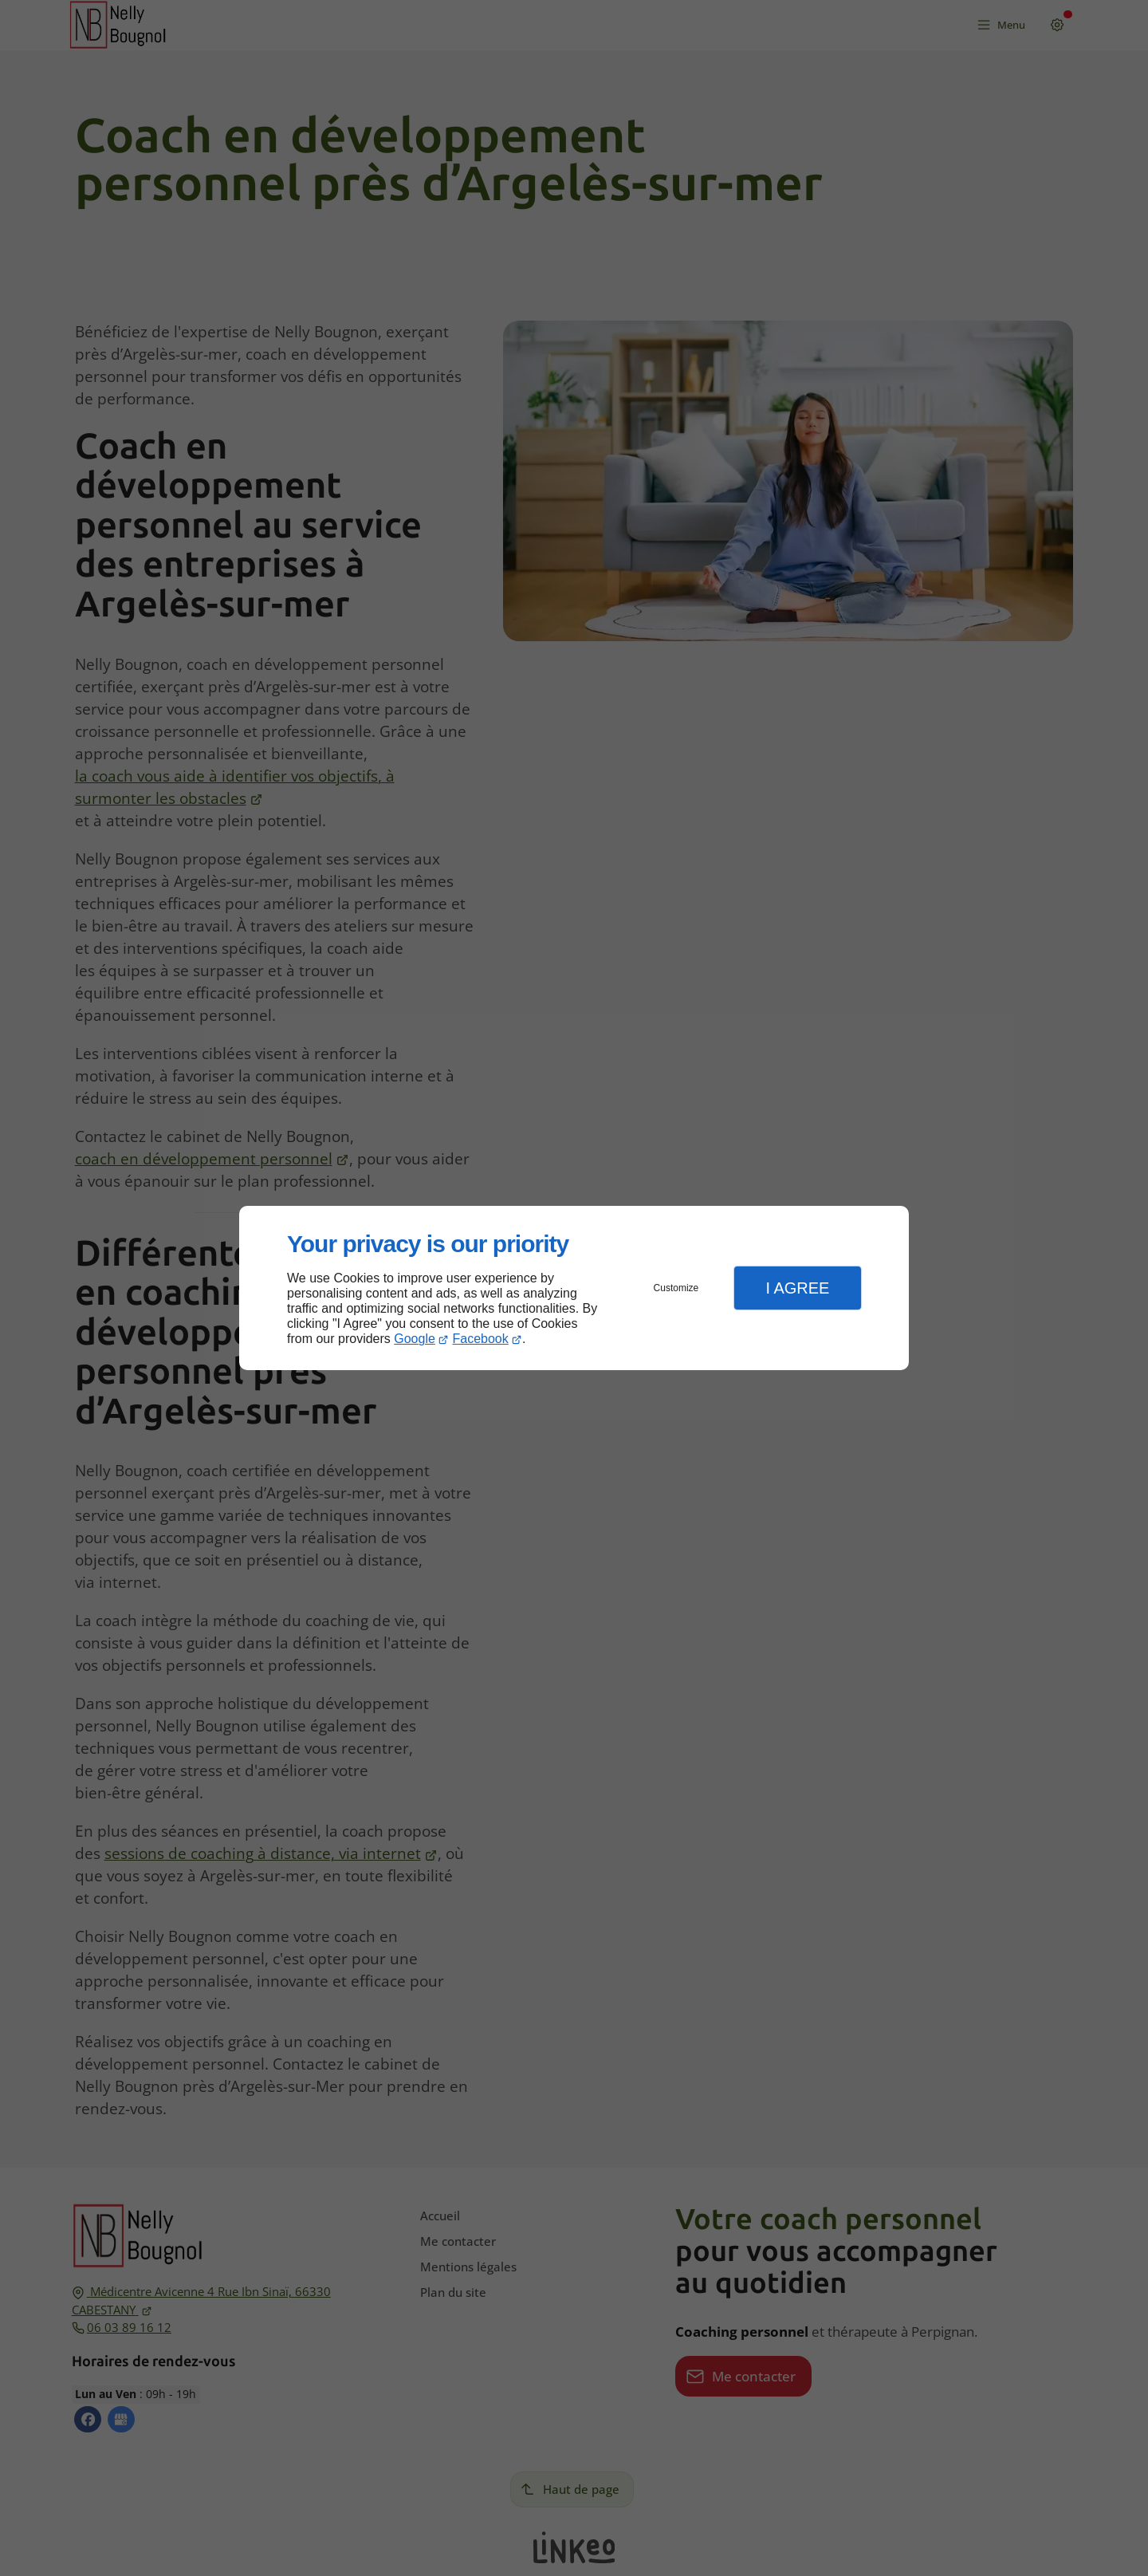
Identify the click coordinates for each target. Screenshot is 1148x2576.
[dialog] (574, 1288)
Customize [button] (676, 1288)
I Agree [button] (797, 1288)
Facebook (481, 1338)
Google (414, 1338)
